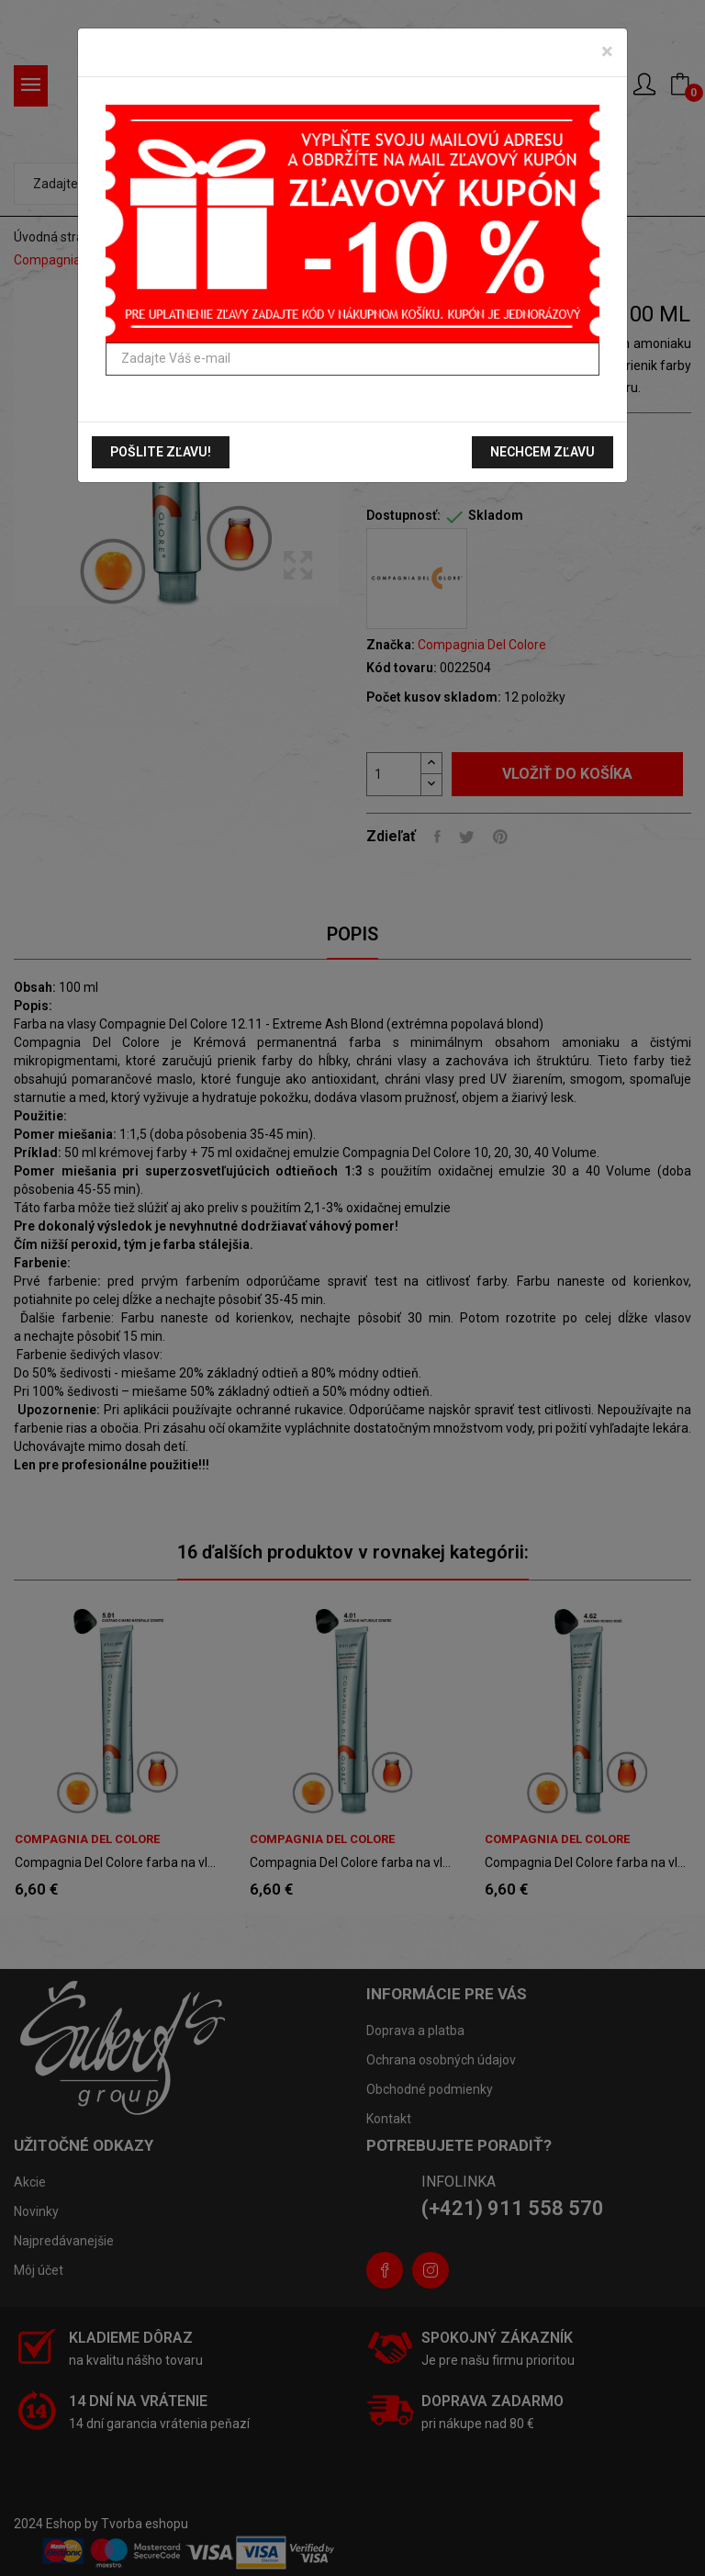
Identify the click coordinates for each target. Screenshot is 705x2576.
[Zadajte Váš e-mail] (352, 359)
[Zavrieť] (607, 51)
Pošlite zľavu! (160, 451)
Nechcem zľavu (542, 451)
